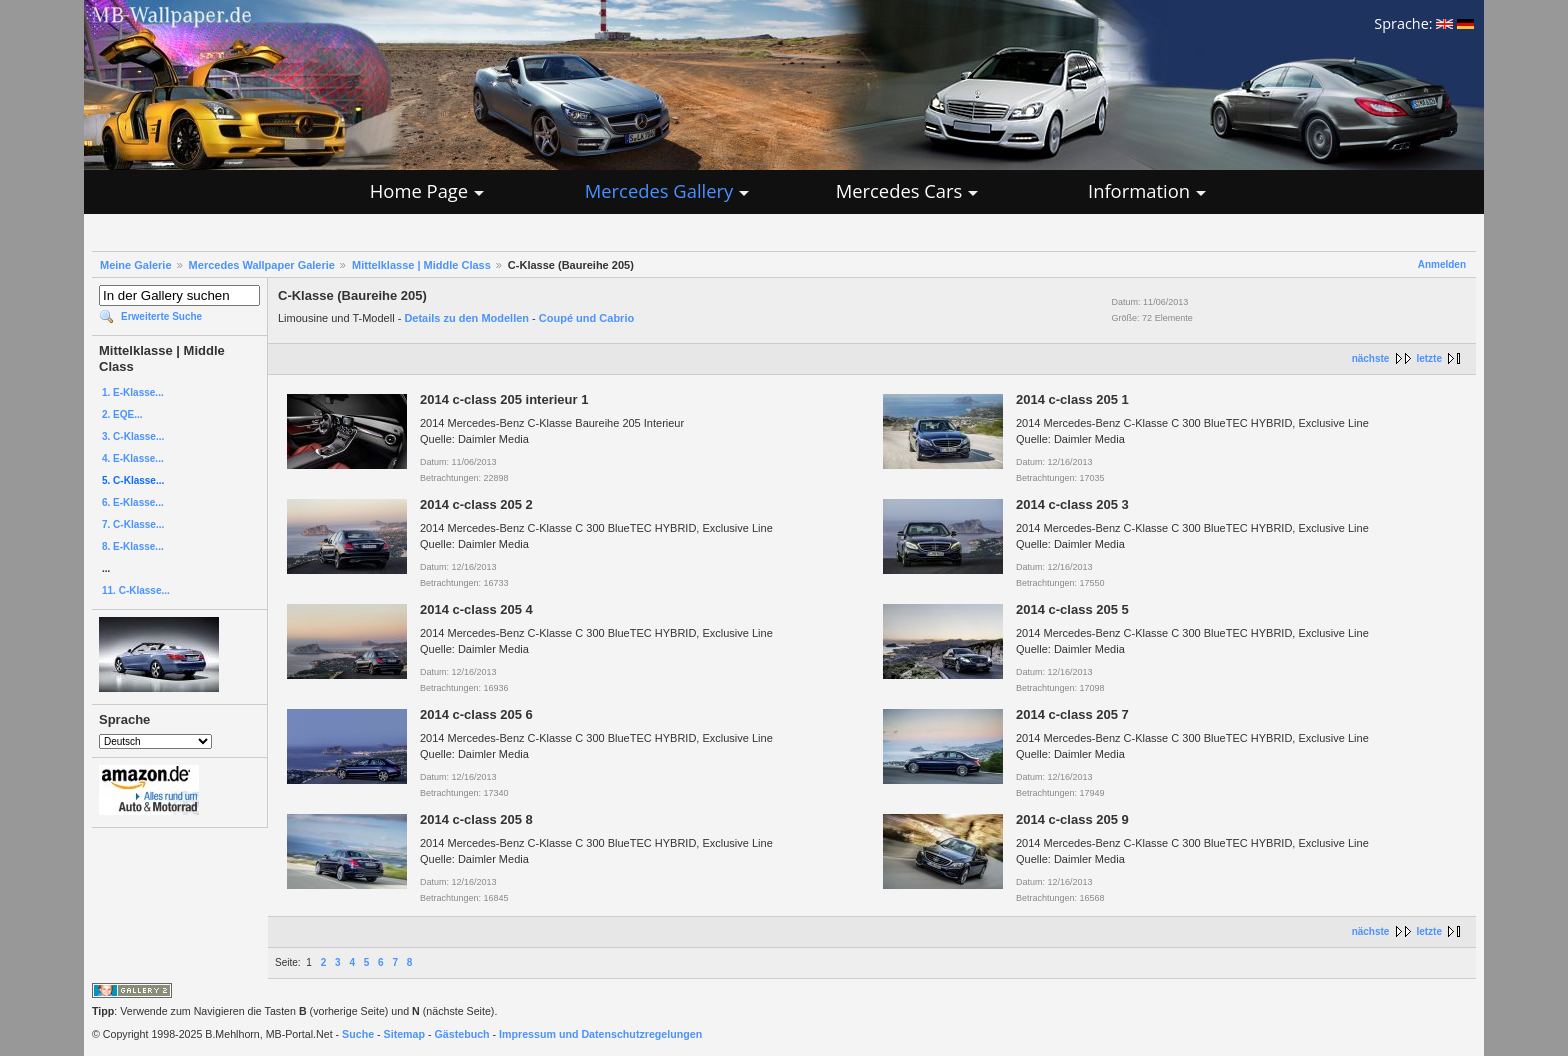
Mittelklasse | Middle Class (421, 265)
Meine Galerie (136, 265)
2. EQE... (122, 414)
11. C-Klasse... (136, 590)
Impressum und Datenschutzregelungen (600, 1034)
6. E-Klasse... (133, 502)
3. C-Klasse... (133, 436)
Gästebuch (462, 1034)
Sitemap (404, 1034)
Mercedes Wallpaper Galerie (262, 265)
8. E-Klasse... (133, 546)
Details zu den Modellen (466, 318)
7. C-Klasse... (133, 524)
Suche (358, 1034)
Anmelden (1442, 264)
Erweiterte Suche (161, 316)
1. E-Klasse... (133, 392)
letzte (1429, 358)
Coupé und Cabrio (586, 318)
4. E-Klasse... (133, 458)
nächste (1371, 358)
